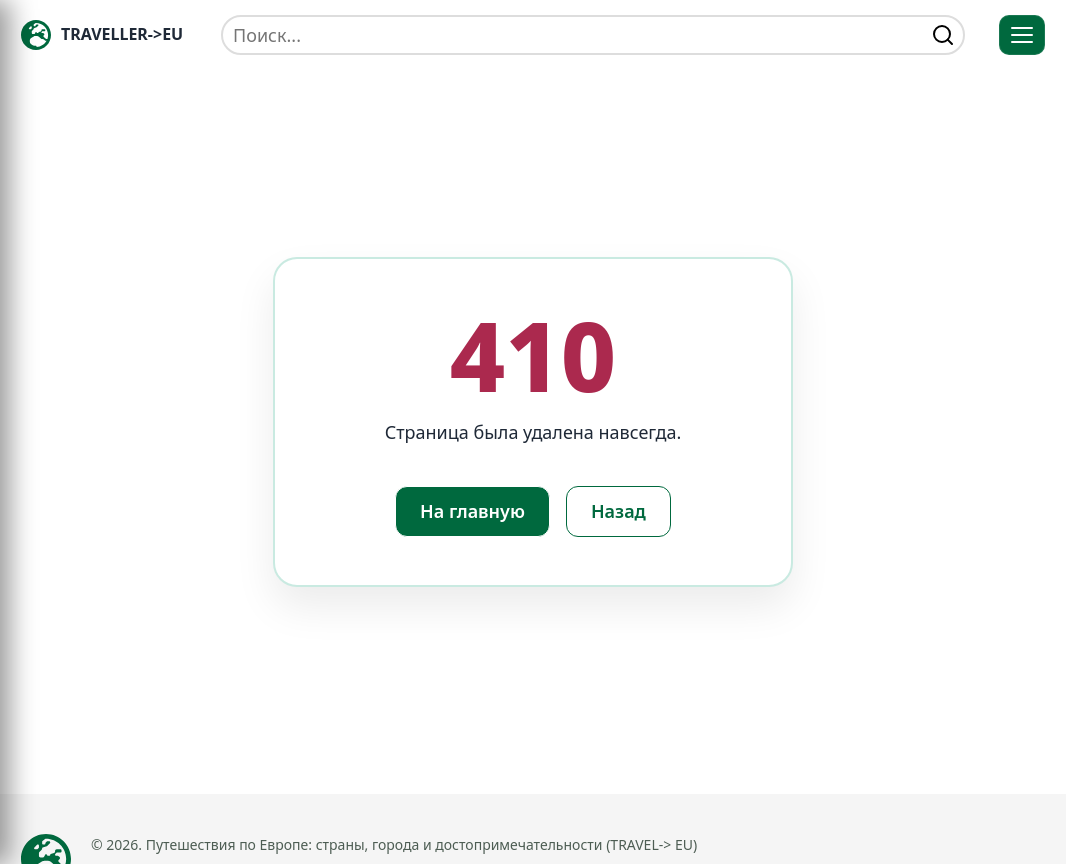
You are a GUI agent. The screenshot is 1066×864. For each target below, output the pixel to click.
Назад (618, 511)
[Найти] (943, 35)
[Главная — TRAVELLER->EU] (102, 35)
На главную (472, 511)
